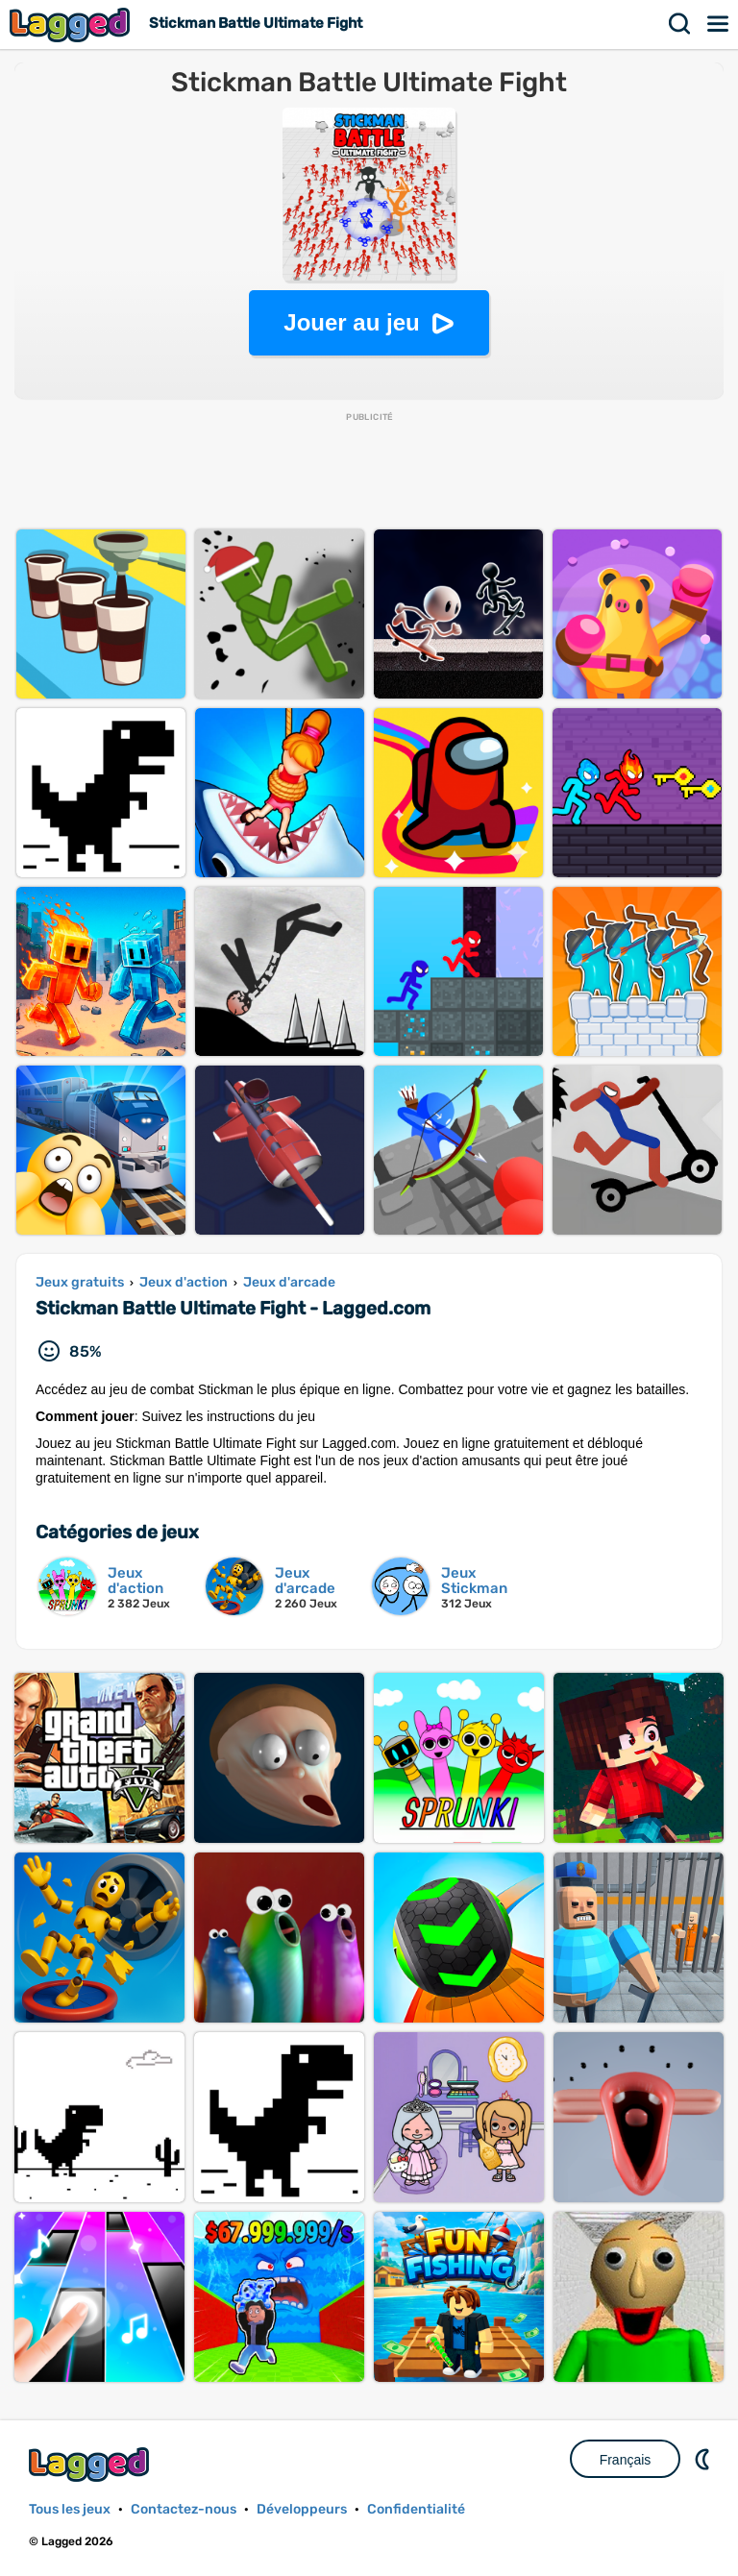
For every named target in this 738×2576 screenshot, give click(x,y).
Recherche (680, 24)
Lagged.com (91, 2464)
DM (704, 2459)
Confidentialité (416, 2509)
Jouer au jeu (351, 322)
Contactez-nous (183, 2509)
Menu (719, 24)
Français (626, 2459)
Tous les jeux (70, 2509)
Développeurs (302, 2509)
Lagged (72, 24)
